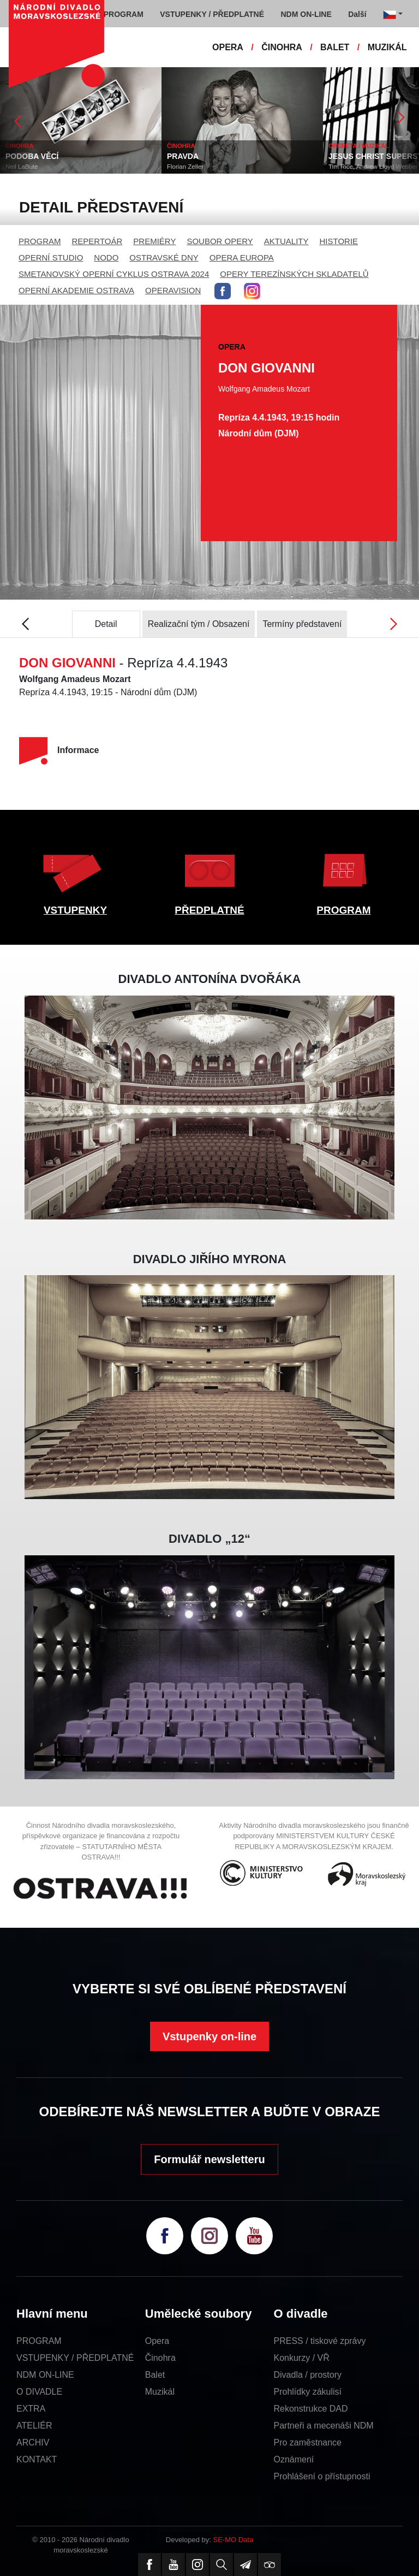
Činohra (160, 2357)
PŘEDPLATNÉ (209, 910)
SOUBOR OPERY (220, 241)
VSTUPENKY (75, 910)
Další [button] (357, 14)
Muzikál (160, 2391)
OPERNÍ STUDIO (51, 257)
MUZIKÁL (387, 47)
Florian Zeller (185, 166)
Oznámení (294, 2459)
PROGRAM (40, 241)
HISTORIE (339, 241)
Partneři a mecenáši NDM (324, 2425)
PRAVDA (183, 156)
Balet (155, 2374)
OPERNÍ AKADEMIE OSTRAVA (76, 290)
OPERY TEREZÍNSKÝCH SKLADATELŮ (294, 274)
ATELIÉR (34, 2425)
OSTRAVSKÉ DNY (163, 257)
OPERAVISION (173, 290)
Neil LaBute (21, 166)
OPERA (227, 47)
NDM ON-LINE (45, 2374)
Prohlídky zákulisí (308, 2391)
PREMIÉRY (154, 241)
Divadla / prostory (308, 2374)
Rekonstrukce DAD (311, 2408)
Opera (157, 2341)
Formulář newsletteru (209, 2159)
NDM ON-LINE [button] (305, 14)
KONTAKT (36, 2459)
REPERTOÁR (97, 241)
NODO (106, 257)
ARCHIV (32, 2442)
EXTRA (30, 2408)
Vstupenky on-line (209, 2036)
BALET (334, 47)
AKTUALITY (286, 241)
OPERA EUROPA (242, 257)
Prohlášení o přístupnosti (322, 2476)
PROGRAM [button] (123, 14)
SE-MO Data (233, 2540)
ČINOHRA (281, 47)
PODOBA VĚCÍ (32, 156)
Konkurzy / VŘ (302, 2357)
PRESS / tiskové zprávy (320, 2341)
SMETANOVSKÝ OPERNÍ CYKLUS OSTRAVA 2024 (114, 274)
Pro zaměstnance (308, 2442)
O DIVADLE (39, 2391)
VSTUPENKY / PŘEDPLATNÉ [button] (212, 14)
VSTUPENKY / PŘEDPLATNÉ (75, 2357)
